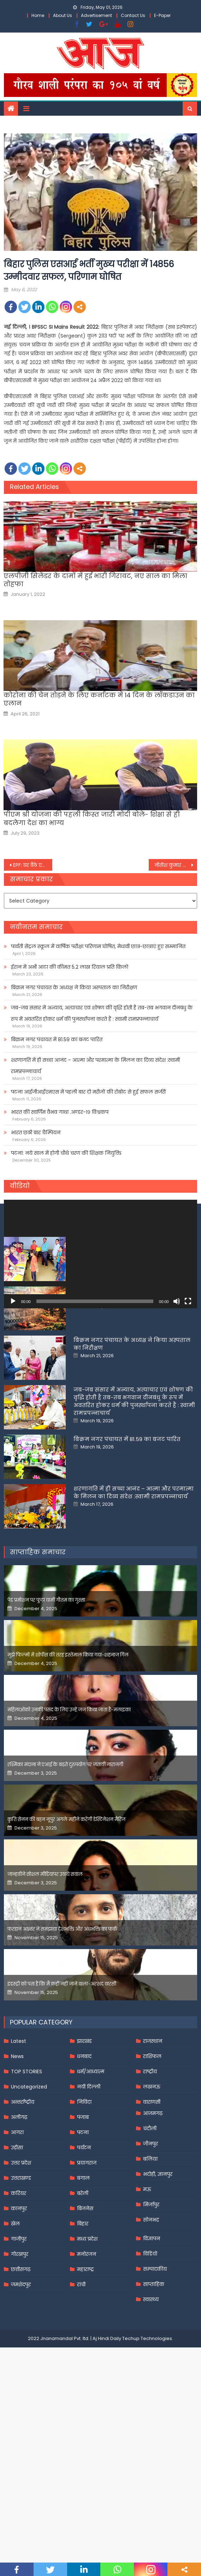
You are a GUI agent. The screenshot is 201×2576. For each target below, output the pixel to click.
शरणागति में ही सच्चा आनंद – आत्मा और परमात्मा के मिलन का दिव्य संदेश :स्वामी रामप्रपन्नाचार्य (95, 1065)
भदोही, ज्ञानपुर (157, 2282)
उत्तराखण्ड (21, 2286)
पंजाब (83, 2225)
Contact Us (133, 15)
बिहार (82, 2332)
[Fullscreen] (187, 1301)
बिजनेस (85, 2317)
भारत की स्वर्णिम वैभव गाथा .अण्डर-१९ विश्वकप (59, 1112)
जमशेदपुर (21, 2393)
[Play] (13, 1301)
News (17, 2164)
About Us (62, 15)
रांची (81, 2393)
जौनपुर (150, 2252)
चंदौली (149, 2237)
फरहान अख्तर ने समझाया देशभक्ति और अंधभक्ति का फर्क (62, 2037)
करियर (18, 2301)
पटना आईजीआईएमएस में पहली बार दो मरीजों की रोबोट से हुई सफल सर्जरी (88, 1091)
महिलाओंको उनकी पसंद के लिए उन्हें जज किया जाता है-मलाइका (69, 1818)
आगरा (17, 2240)
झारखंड (84, 2149)
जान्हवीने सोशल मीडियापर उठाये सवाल (45, 1982)
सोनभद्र (151, 2328)
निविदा (84, 2210)
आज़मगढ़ (152, 2221)
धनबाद (84, 2164)
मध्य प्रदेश (87, 2347)
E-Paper (162, 15)
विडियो (150, 2362)
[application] (100, 1254)
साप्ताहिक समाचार (38, 1660)
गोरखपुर (19, 2362)
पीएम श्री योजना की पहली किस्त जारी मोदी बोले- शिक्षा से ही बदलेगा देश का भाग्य (92, 818)
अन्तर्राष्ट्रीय (22, 2210)
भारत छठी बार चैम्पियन (35, 1132)
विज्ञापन (151, 2347)
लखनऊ (151, 2195)
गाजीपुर (18, 2347)
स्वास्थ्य (151, 2407)
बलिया (150, 2267)
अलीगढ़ (19, 2225)
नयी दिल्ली (88, 2195)
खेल (15, 2332)
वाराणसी (151, 2210)
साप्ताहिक (153, 2392)
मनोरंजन (86, 2362)
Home (37, 15)
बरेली (82, 2301)
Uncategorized (29, 2195)
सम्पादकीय (155, 2377)
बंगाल (83, 2286)
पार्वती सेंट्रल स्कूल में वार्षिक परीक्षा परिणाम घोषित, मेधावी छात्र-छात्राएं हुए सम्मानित (98, 946)
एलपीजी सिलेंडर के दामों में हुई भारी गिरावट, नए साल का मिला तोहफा (95, 580)
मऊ (147, 2297)
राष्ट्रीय (150, 2180)
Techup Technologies (147, 2447)
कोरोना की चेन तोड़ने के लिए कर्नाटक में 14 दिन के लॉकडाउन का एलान (99, 699)
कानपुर (19, 2317)
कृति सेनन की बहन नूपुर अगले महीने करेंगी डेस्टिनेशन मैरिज (66, 1928)
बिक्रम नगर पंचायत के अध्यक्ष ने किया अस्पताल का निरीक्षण (74, 987)
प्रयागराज (86, 2271)
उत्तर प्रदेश (21, 2271)
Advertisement (96, 15)
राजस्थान (152, 2149)
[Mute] (176, 1301)
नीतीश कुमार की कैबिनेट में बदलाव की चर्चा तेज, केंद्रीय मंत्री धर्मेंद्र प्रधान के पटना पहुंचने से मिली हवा (175, 865)
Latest (18, 2149)
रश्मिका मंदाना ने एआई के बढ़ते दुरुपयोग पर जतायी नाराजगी (65, 1873)
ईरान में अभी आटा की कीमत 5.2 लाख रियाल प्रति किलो (69, 966)
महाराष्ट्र (85, 2377)
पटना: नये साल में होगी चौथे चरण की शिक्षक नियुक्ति (66, 1153)
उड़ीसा (17, 2256)
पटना (83, 2240)
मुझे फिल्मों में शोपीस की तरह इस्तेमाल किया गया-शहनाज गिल (68, 1763)
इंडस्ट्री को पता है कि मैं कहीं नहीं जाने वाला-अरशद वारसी (61, 2092)
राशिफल (152, 2164)
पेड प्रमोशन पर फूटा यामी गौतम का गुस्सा (46, 1708)
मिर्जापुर (151, 2313)
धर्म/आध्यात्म (90, 2180)
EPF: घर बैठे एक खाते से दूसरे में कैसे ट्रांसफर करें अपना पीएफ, (32, 865)
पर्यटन (84, 2256)
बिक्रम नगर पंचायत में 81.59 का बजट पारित (56, 1039)
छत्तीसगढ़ (20, 2377)
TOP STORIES (26, 2180)
